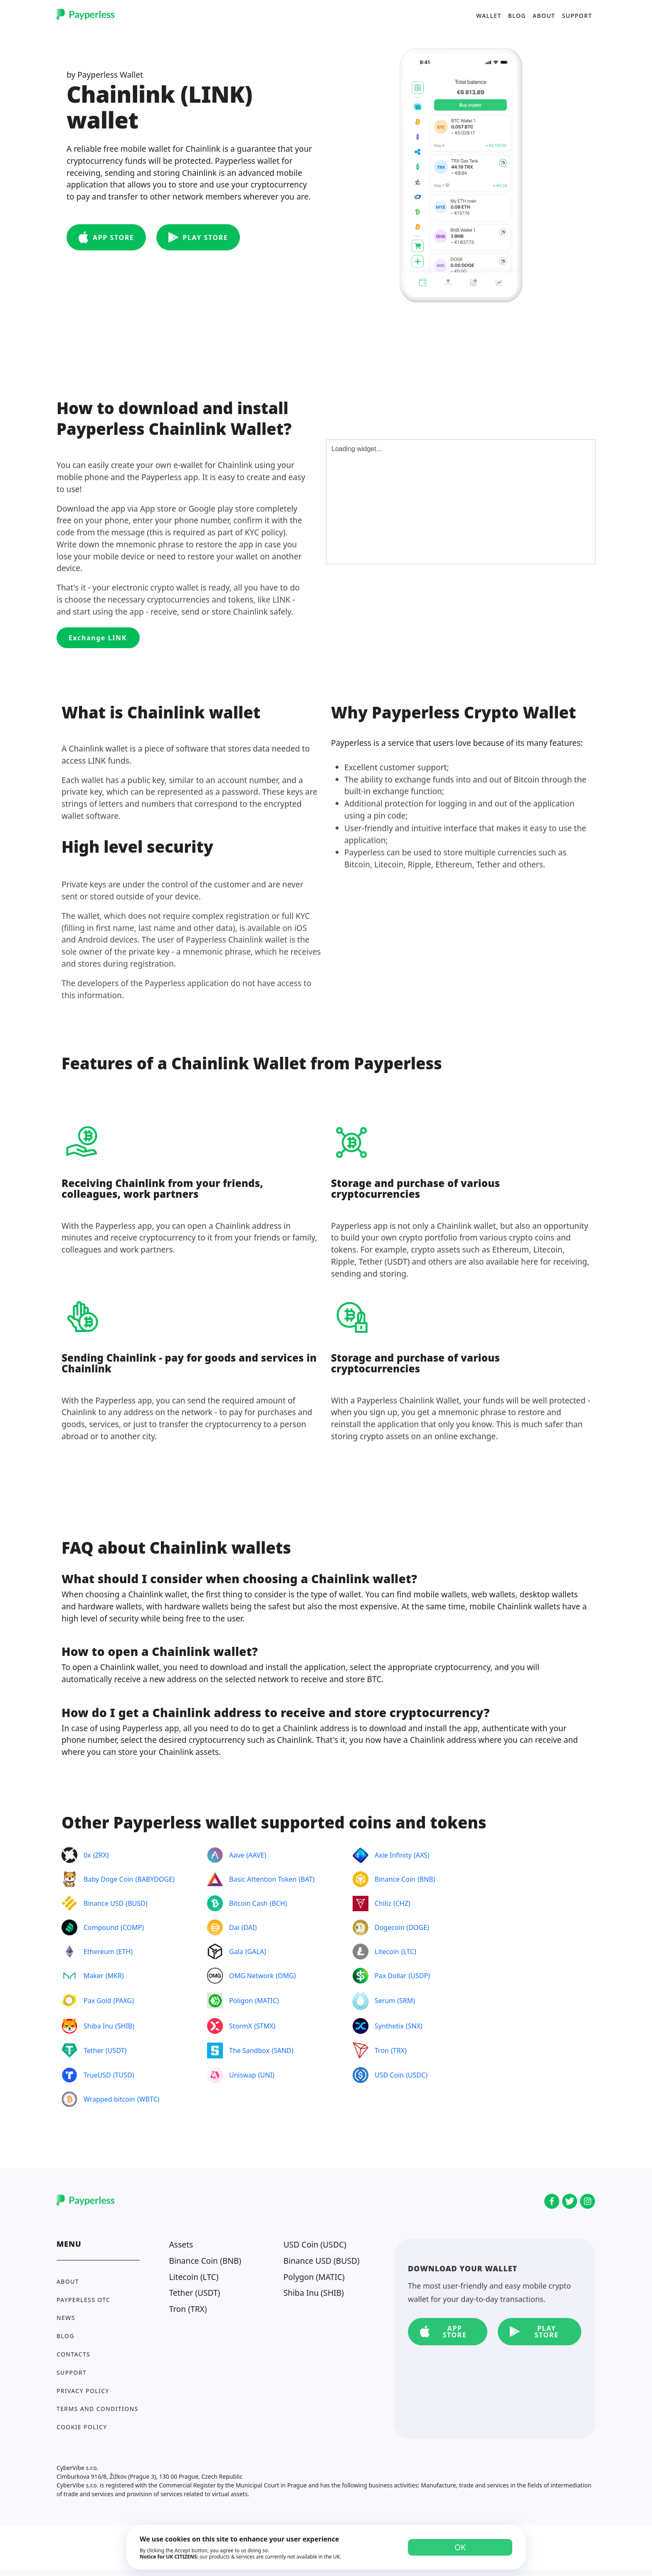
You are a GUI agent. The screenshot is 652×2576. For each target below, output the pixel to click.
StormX (240, 2026)
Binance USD (103, 1903)
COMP (132, 1927)
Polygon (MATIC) (314, 2276)
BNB (426, 1879)
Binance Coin (395, 1879)
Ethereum (99, 1951)
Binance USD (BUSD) (322, 2260)
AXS (421, 1855)
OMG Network (251, 1975)
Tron (382, 2050)
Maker (94, 1975)
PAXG (123, 2000)
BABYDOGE (155, 1879)
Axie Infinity (393, 1855)
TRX (399, 2050)
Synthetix (389, 2026)
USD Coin (389, 2075)
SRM (406, 2000)
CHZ (401, 1903)
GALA (255, 1951)
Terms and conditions (97, 2409)
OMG (286, 1975)
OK (460, 2547)
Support (577, 15)
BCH (278, 1903)
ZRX (100, 1855)
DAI (249, 1927)
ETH (125, 1951)
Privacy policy (83, 2391)
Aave (236, 1855)
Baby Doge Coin (108, 1879)
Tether (94, 2050)
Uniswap (242, 2075)
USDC (416, 2075)
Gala (236, 1951)
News (66, 2318)
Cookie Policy (82, 2427)
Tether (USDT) (194, 2292)
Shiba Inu (98, 2026)
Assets (181, 2244)
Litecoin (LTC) (194, 2276)
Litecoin (387, 1951)
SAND (282, 2050)
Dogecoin (390, 1927)
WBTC (148, 2099)
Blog (517, 15)
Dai (234, 1927)
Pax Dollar (390, 1975)
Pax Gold (97, 2000)
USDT (116, 2050)
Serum (385, 2000)
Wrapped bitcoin (109, 2099)
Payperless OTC (83, 2300)
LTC (409, 1951)
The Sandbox (249, 2050)
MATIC (267, 2000)
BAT (306, 1879)
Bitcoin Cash (248, 1903)
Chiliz (383, 1903)
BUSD (137, 1903)
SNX (414, 2026)
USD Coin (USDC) (315, 2244)
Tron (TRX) (188, 2308)
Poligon (241, 2000)
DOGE (417, 1927)
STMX (265, 2026)
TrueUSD (97, 2075)
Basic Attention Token (262, 1879)
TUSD (123, 2075)
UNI (266, 2075)
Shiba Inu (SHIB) (314, 2292)
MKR (114, 1975)
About (544, 15)
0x (87, 1855)
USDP (419, 1975)
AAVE (256, 1855)
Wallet (488, 15)
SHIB (124, 2026)
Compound (101, 1927)
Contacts (73, 2354)
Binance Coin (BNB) (205, 2260)
